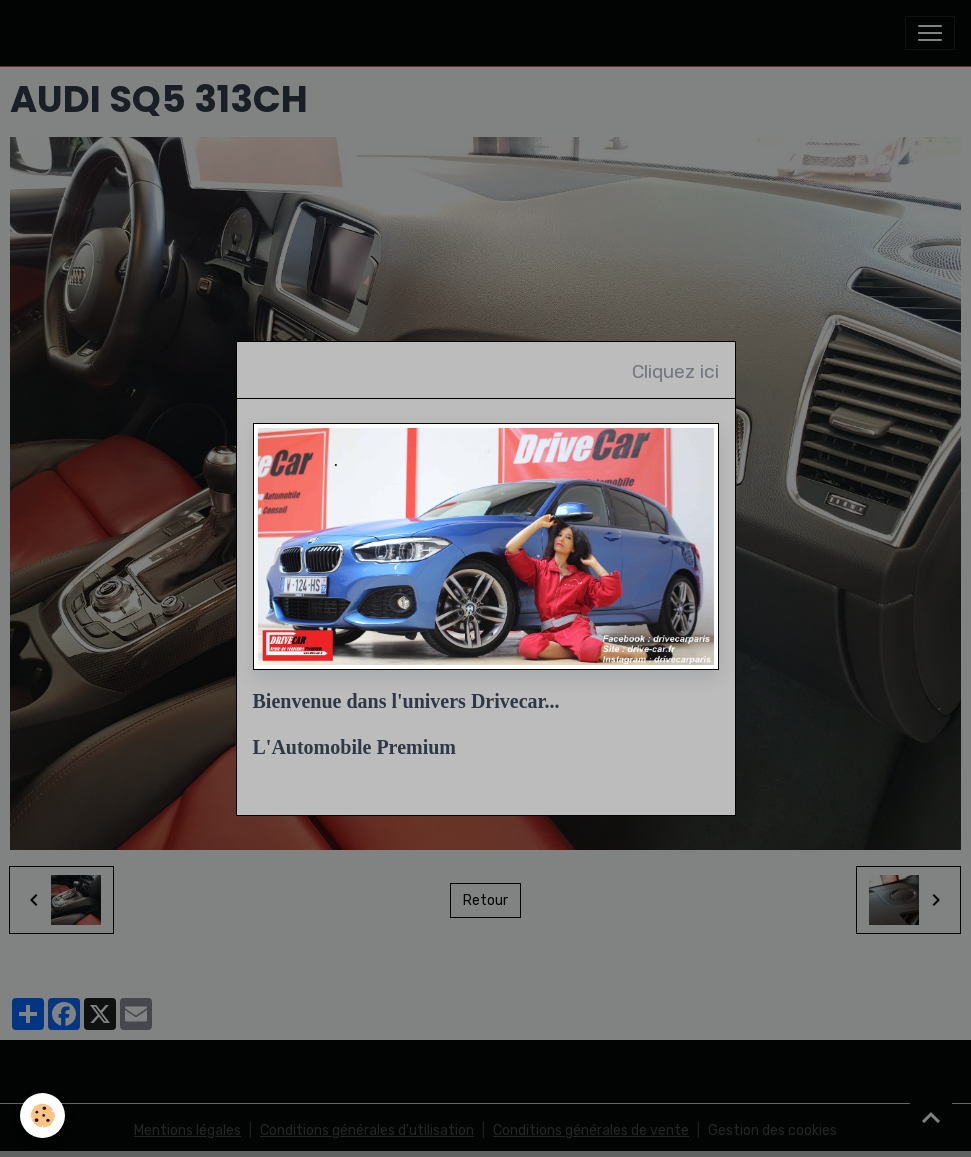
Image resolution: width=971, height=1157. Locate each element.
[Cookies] (42, 1115)
